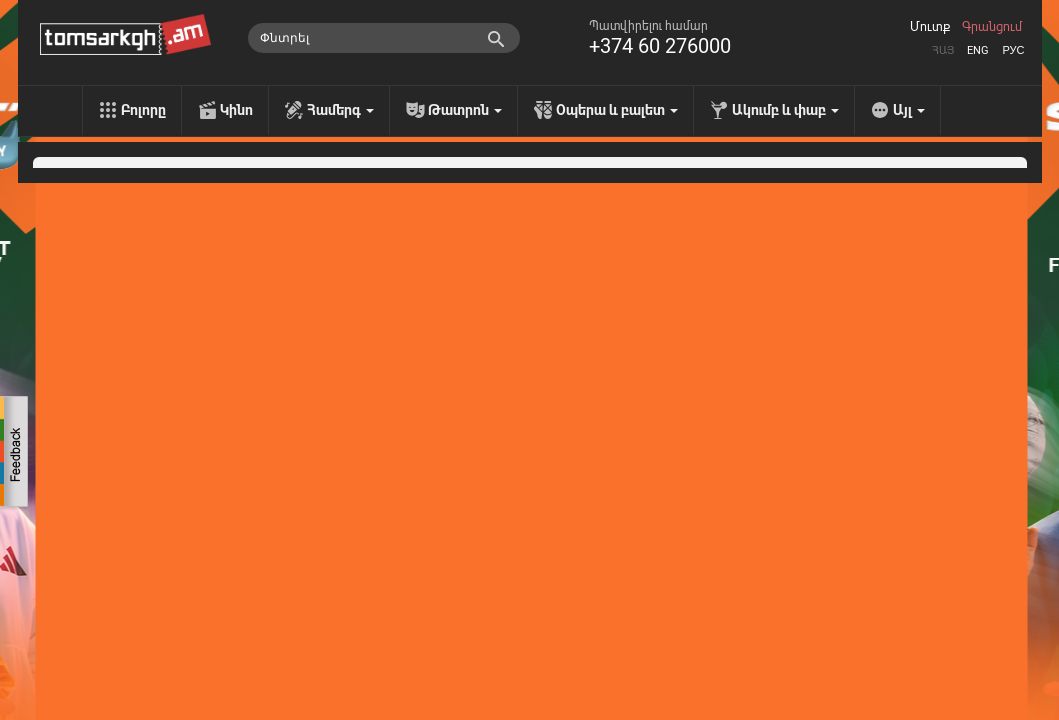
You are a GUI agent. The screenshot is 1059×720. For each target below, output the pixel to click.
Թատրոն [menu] (465, 110)
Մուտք (930, 27)
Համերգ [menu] (340, 110)
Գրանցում (992, 27)
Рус (1013, 50)
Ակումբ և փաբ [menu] (785, 110)
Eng (978, 50)
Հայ (943, 50)
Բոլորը (143, 110)
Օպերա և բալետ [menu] (617, 110)
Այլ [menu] (909, 110)
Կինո (236, 110)
